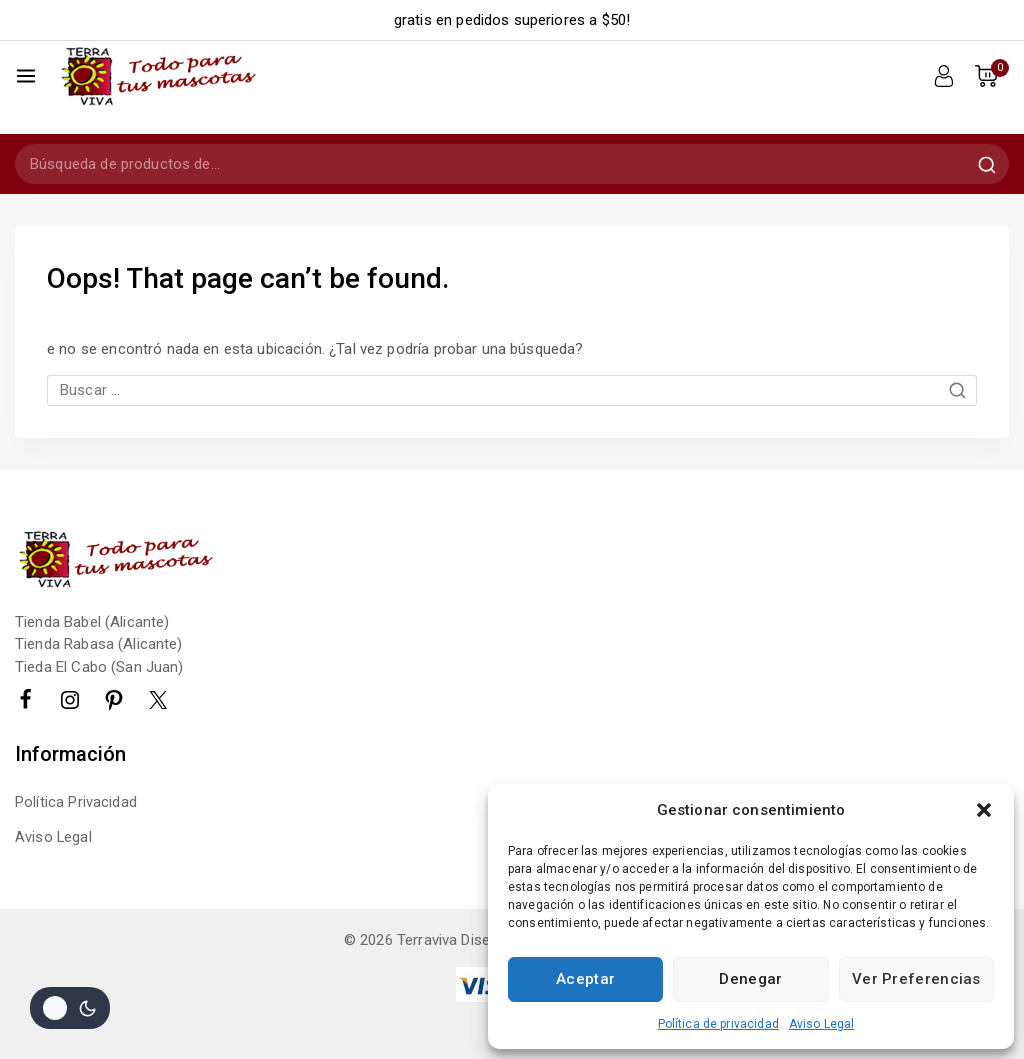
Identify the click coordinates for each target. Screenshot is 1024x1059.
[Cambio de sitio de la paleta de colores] (70, 1008)
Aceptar (585, 979)
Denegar (750, 979)
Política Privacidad (76, 780)
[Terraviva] (157, 75)
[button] (984, 810)
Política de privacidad (718, 1024)
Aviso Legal (822, 1024)
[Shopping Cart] (992, 76)
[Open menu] (26, 76)
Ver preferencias (916, 979)
